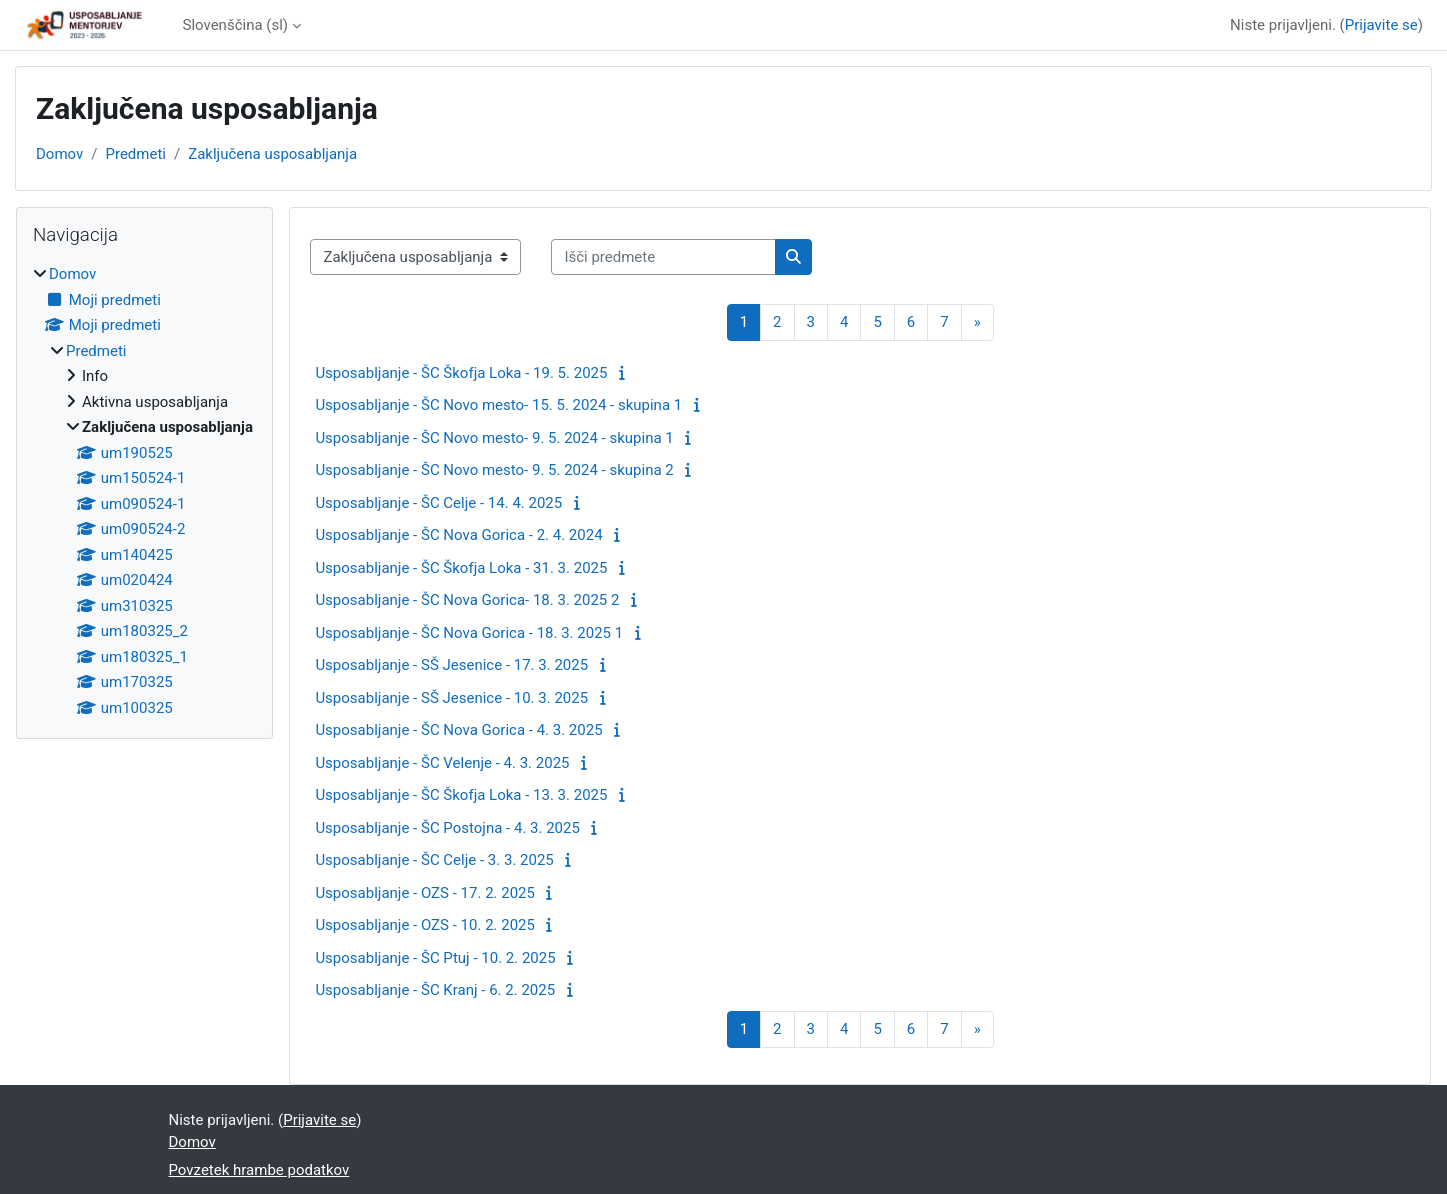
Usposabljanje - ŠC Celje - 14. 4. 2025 (438, 503)
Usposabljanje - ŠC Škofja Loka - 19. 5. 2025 (461, 373)
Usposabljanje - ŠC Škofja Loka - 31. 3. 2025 (461, 568)
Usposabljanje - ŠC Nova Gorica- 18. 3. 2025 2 (467, 600)
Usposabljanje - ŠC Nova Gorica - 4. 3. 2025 (458, 730)
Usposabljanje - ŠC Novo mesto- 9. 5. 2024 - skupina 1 (494, 438)
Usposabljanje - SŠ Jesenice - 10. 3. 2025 (451, 698)
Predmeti (135, 154)
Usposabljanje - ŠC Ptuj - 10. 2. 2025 (435, 958)
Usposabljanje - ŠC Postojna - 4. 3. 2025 (447, 828)
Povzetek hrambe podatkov (259, 1170)
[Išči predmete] (663, 257)
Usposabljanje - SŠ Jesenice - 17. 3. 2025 (451, 665)
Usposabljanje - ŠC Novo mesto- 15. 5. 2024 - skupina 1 (498, 405)
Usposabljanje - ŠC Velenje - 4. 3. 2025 (442, 763)
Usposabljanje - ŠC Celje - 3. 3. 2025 (434, 860)
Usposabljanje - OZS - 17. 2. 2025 (425, 893)
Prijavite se (1381, 25)
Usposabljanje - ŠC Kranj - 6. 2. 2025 (435, 990)
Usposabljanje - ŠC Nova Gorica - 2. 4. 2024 (458, 535)
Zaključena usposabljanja (272, 154)
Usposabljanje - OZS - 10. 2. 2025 (425, 925)
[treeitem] (144, 491)
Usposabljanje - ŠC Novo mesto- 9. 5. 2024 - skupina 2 (494, 470)
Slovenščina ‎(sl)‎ (236, 25)
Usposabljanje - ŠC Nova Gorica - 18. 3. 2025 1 (469, 633)
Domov (59, 154)
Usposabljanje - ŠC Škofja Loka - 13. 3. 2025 (461, 795)
